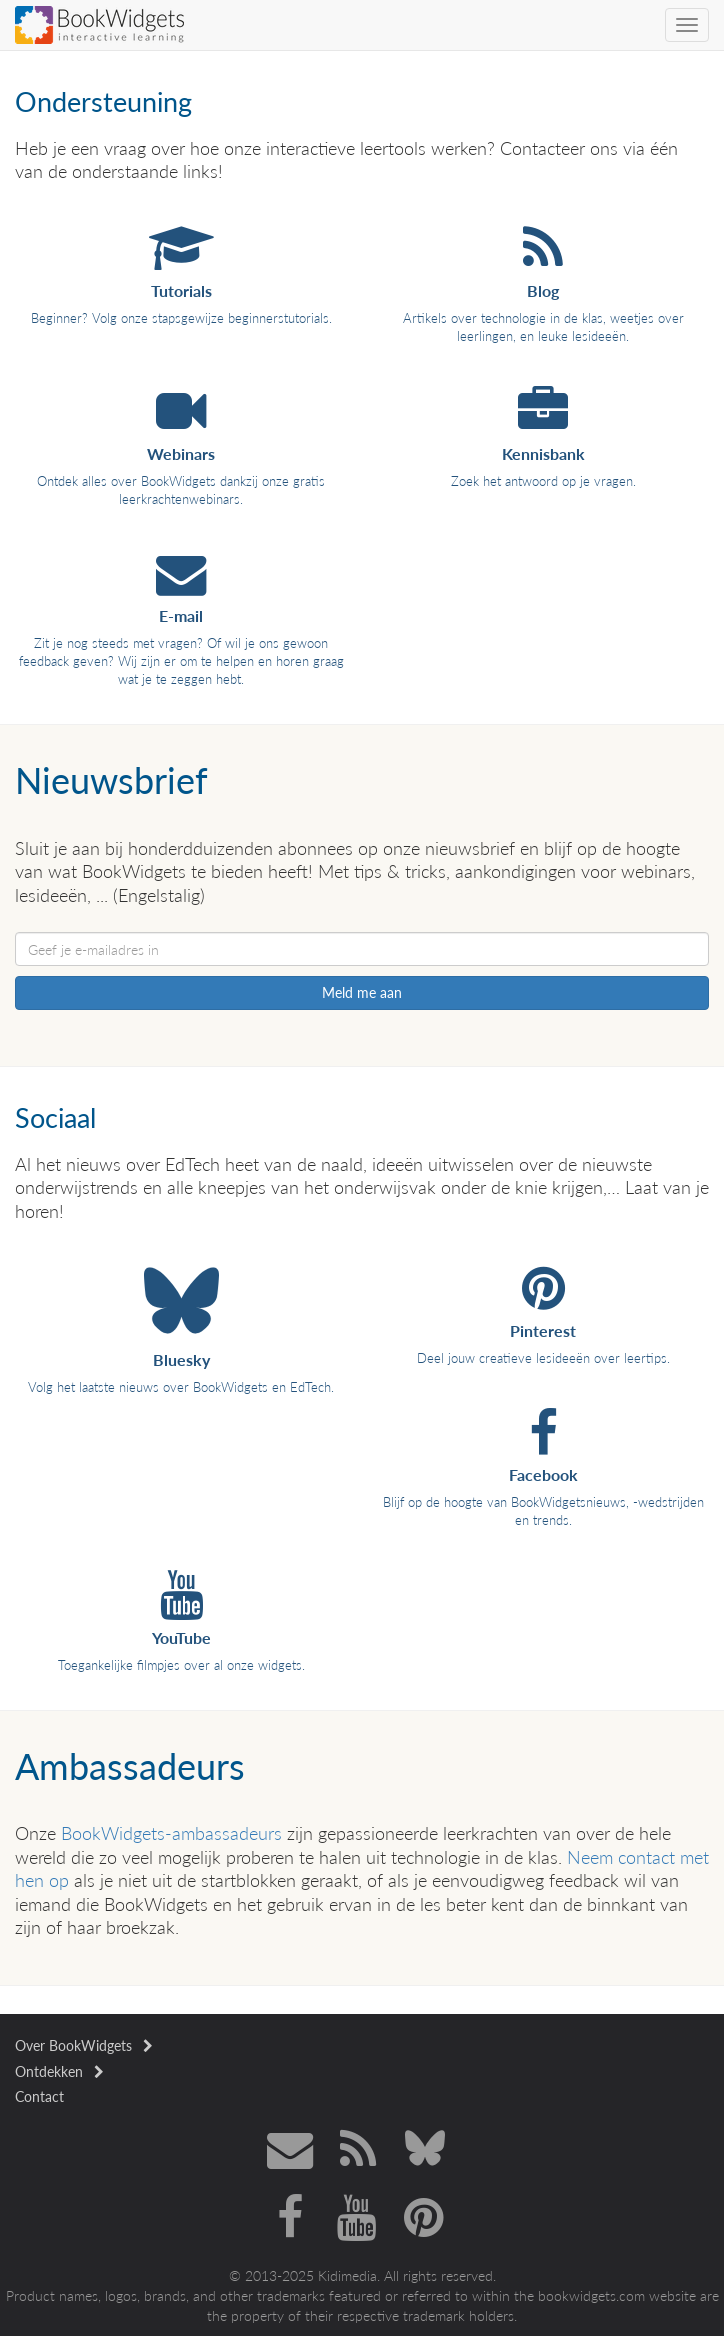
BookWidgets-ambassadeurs (171, 1833)
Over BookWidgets (84, 2045)
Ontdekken (59, 2071)
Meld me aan (362, 992)
